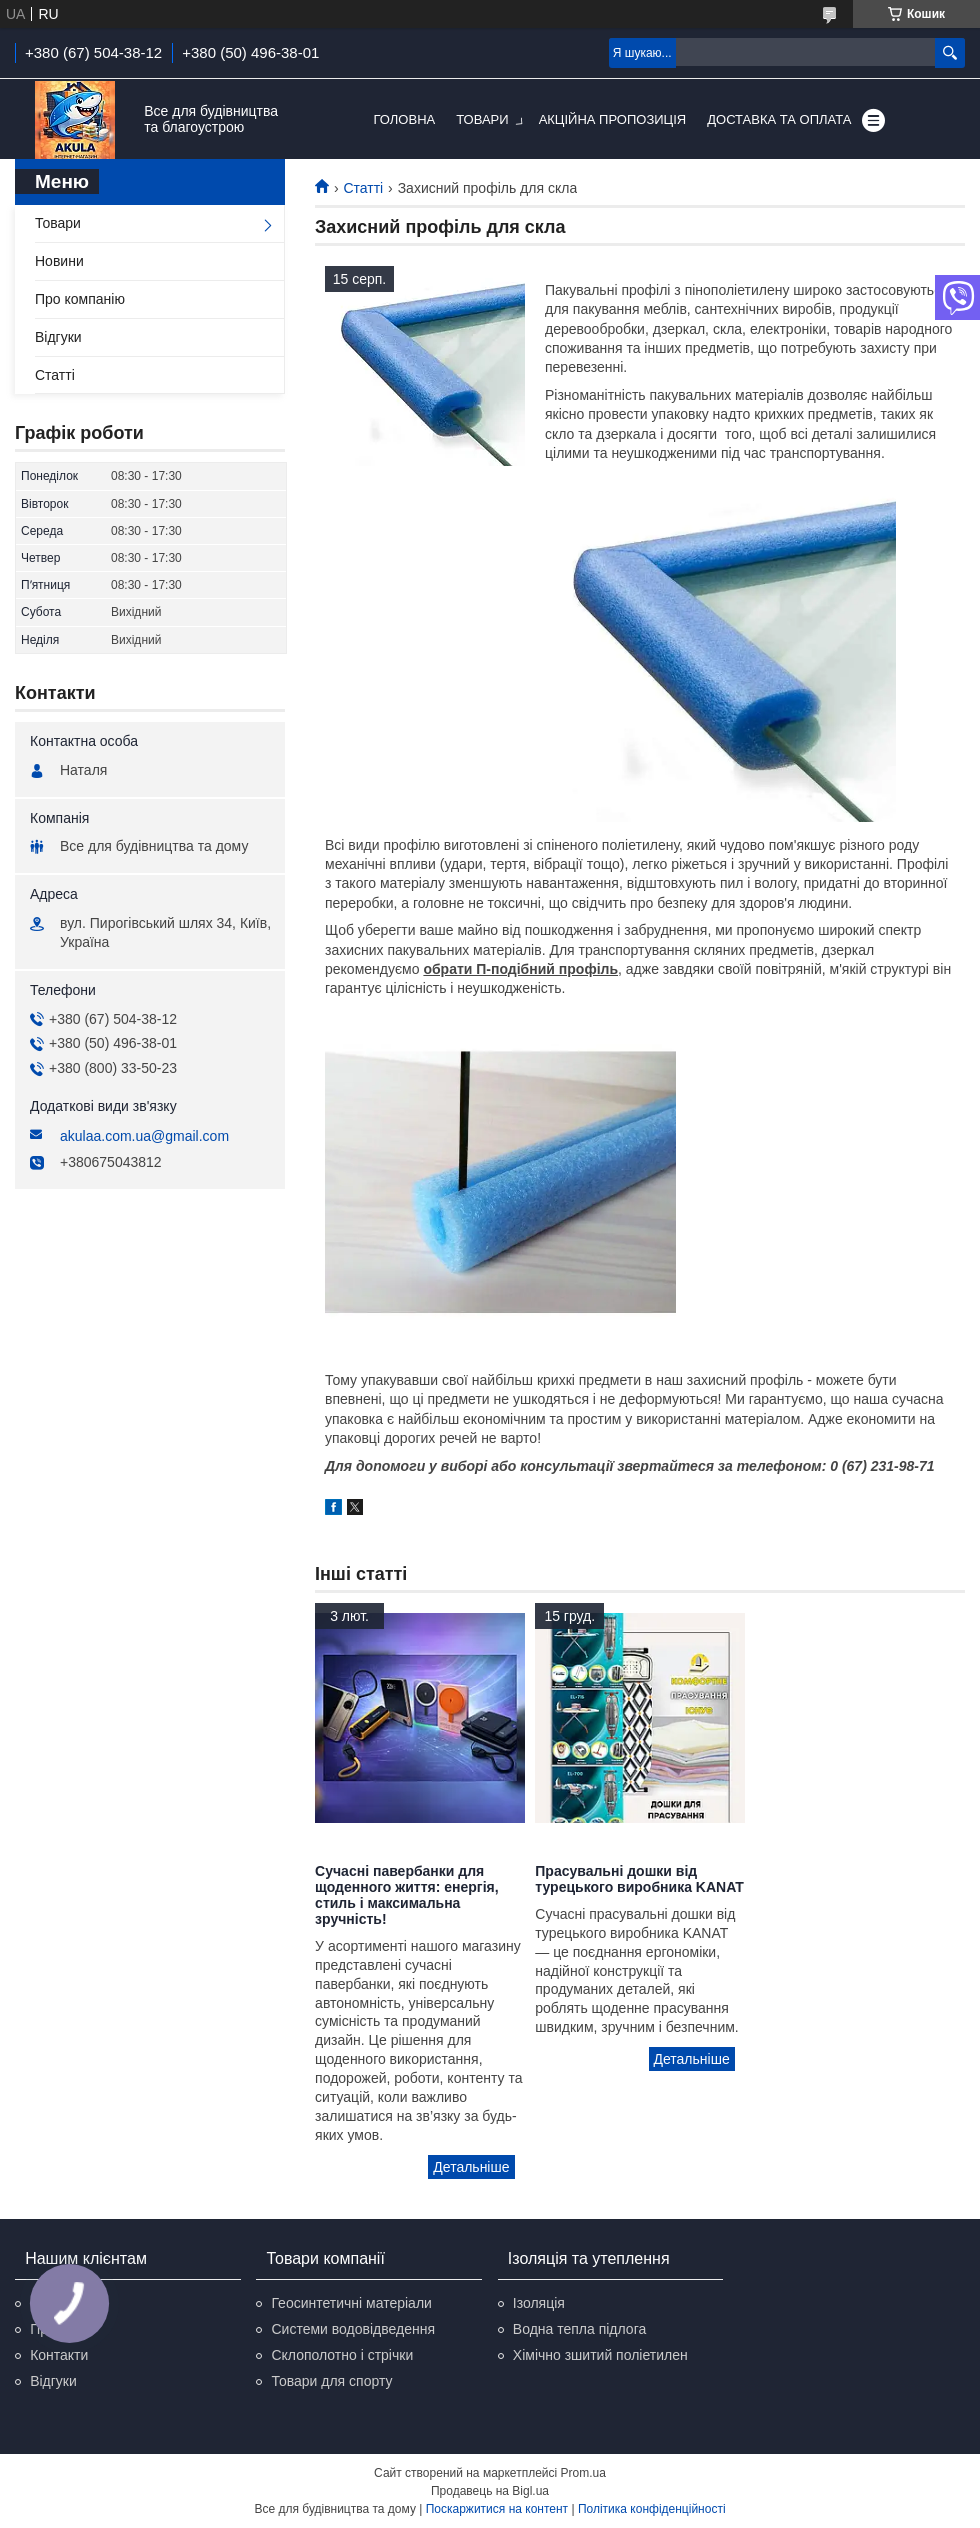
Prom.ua (583, 2473)
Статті (363, 188)
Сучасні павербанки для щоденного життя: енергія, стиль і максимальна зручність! (407, 1895)
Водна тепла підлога (579, 2329)
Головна (405, 119)
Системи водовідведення (353, 2329)
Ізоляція (539, 2303)
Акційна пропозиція (613, 119)
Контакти (59, 2355)
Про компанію (80, 299)
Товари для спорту (331, 2381)
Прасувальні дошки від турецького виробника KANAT (639, 1879)
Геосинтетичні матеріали (351, 2303)
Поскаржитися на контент (497, 2509)
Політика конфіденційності (652, 2509)
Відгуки (58, 337)
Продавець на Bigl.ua (490, 2491)
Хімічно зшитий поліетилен (600, 2355)
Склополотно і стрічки (342, 2355)
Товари (482, 119)
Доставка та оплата (779, 119)
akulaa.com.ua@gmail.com (144, 1136)
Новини (59, 261)
